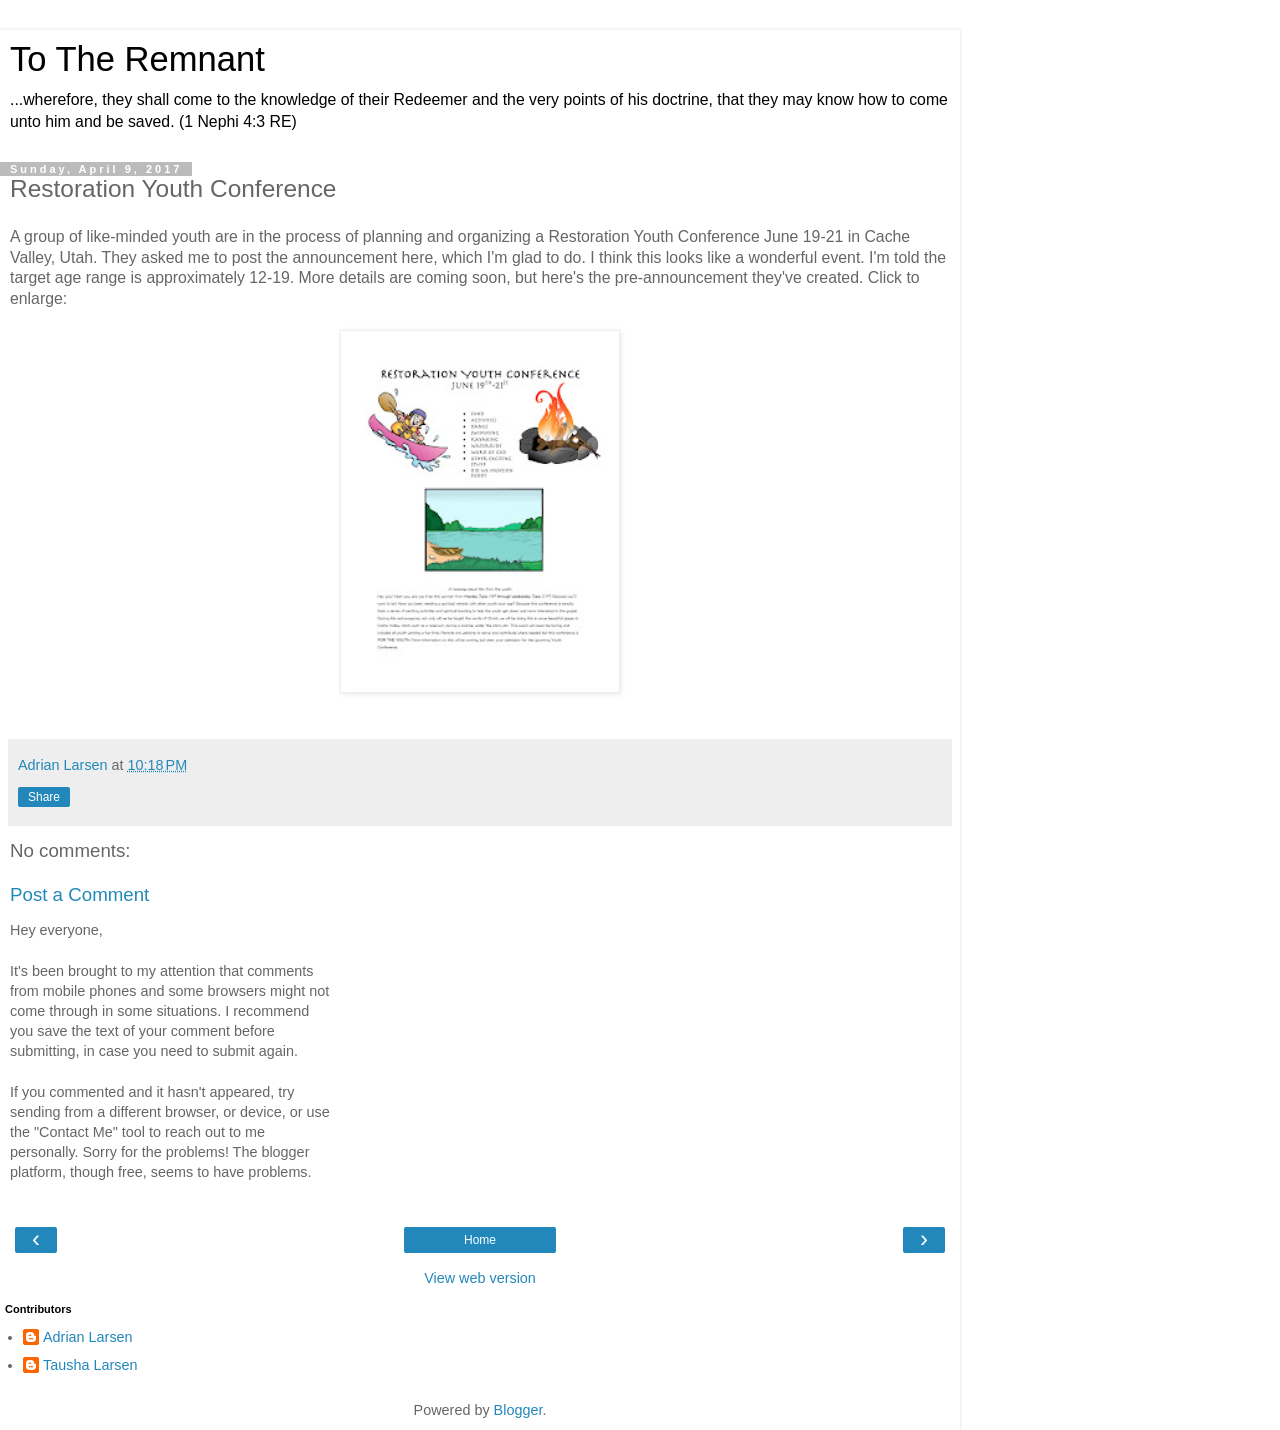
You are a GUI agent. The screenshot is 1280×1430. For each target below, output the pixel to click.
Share (44, 797)
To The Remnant (137, 59)
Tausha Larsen (90, 1365)
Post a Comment (79, 894)
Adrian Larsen (88, 1337)
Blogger (518, 1410)
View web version (480, 1278)
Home (480, 1240)
